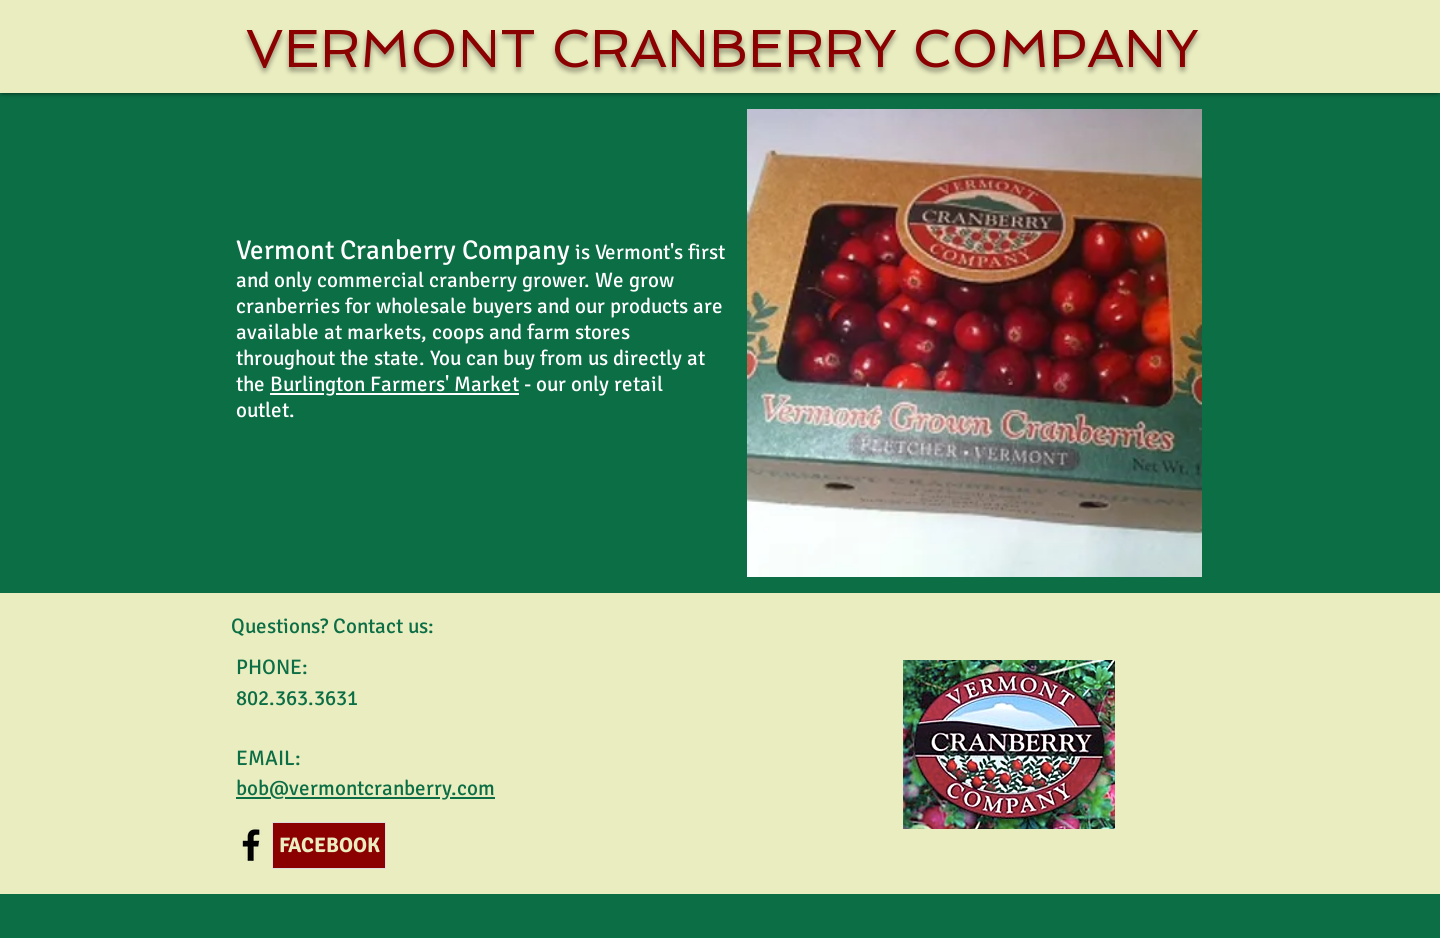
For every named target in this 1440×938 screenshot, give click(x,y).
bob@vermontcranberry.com (365, 788)
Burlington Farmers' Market (394, 384)
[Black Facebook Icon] (251, 845)
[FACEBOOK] (329, 845)
